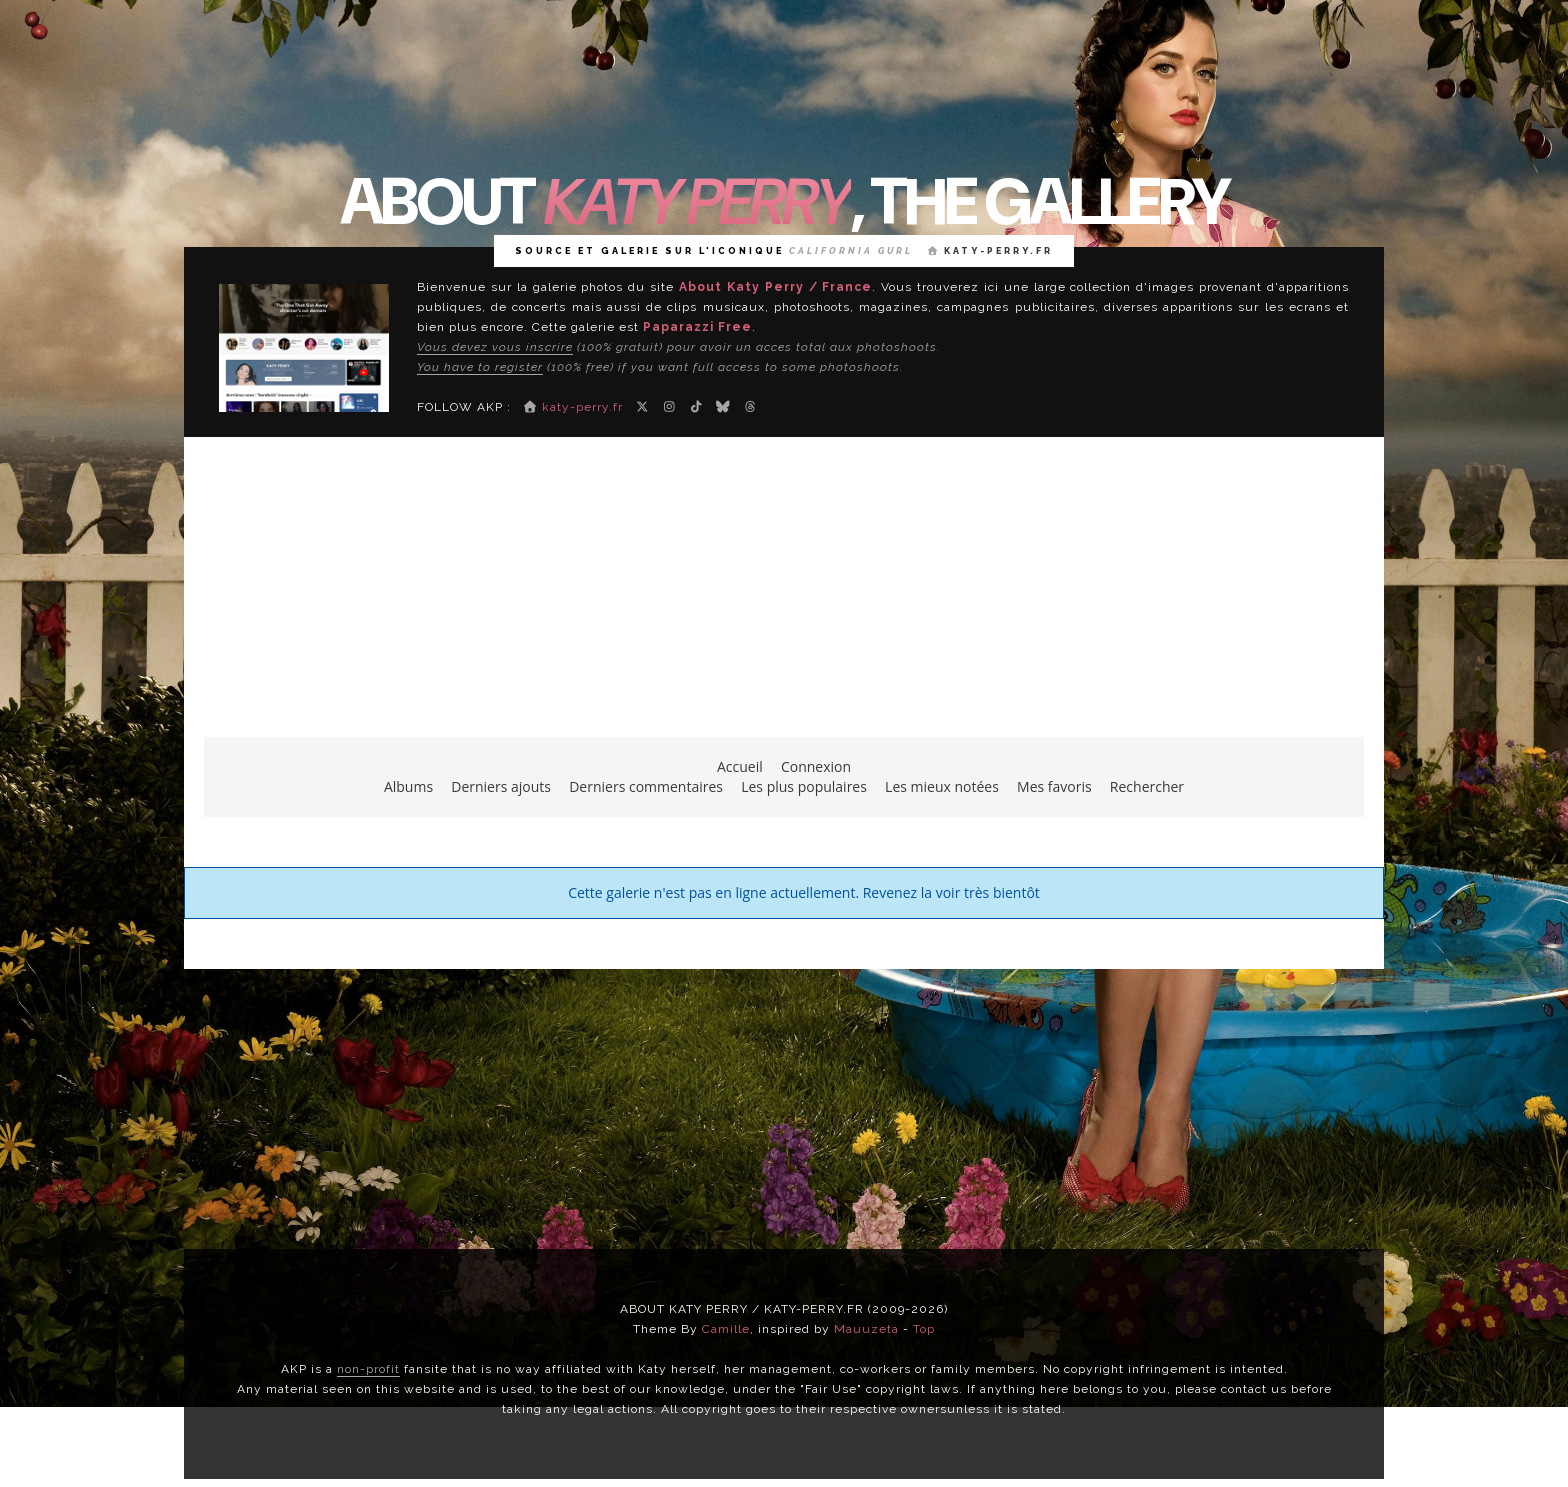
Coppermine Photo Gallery (822, 949)
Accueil (740, 766)
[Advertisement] (784, 597)
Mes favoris (1054, 786)
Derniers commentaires (646, 786)
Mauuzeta (866, 1329)
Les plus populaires (804, 786)
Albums (408, 786)
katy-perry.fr (990, 251)
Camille (726, 1329)
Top (924, 1329)
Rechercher (1147, 786)
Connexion (816, 766)
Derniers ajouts (501, 786)
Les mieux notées (942, 786)
